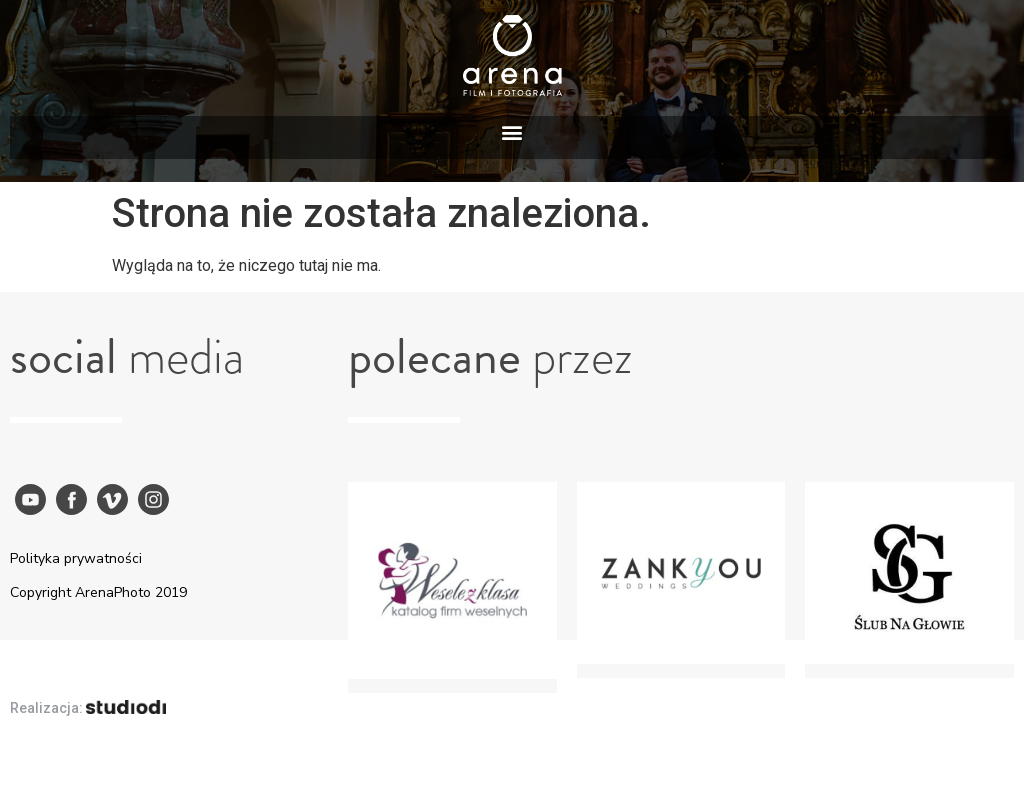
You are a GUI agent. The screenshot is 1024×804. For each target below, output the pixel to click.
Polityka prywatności (76, 558)
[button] (512, 132)
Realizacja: (88, 708)
